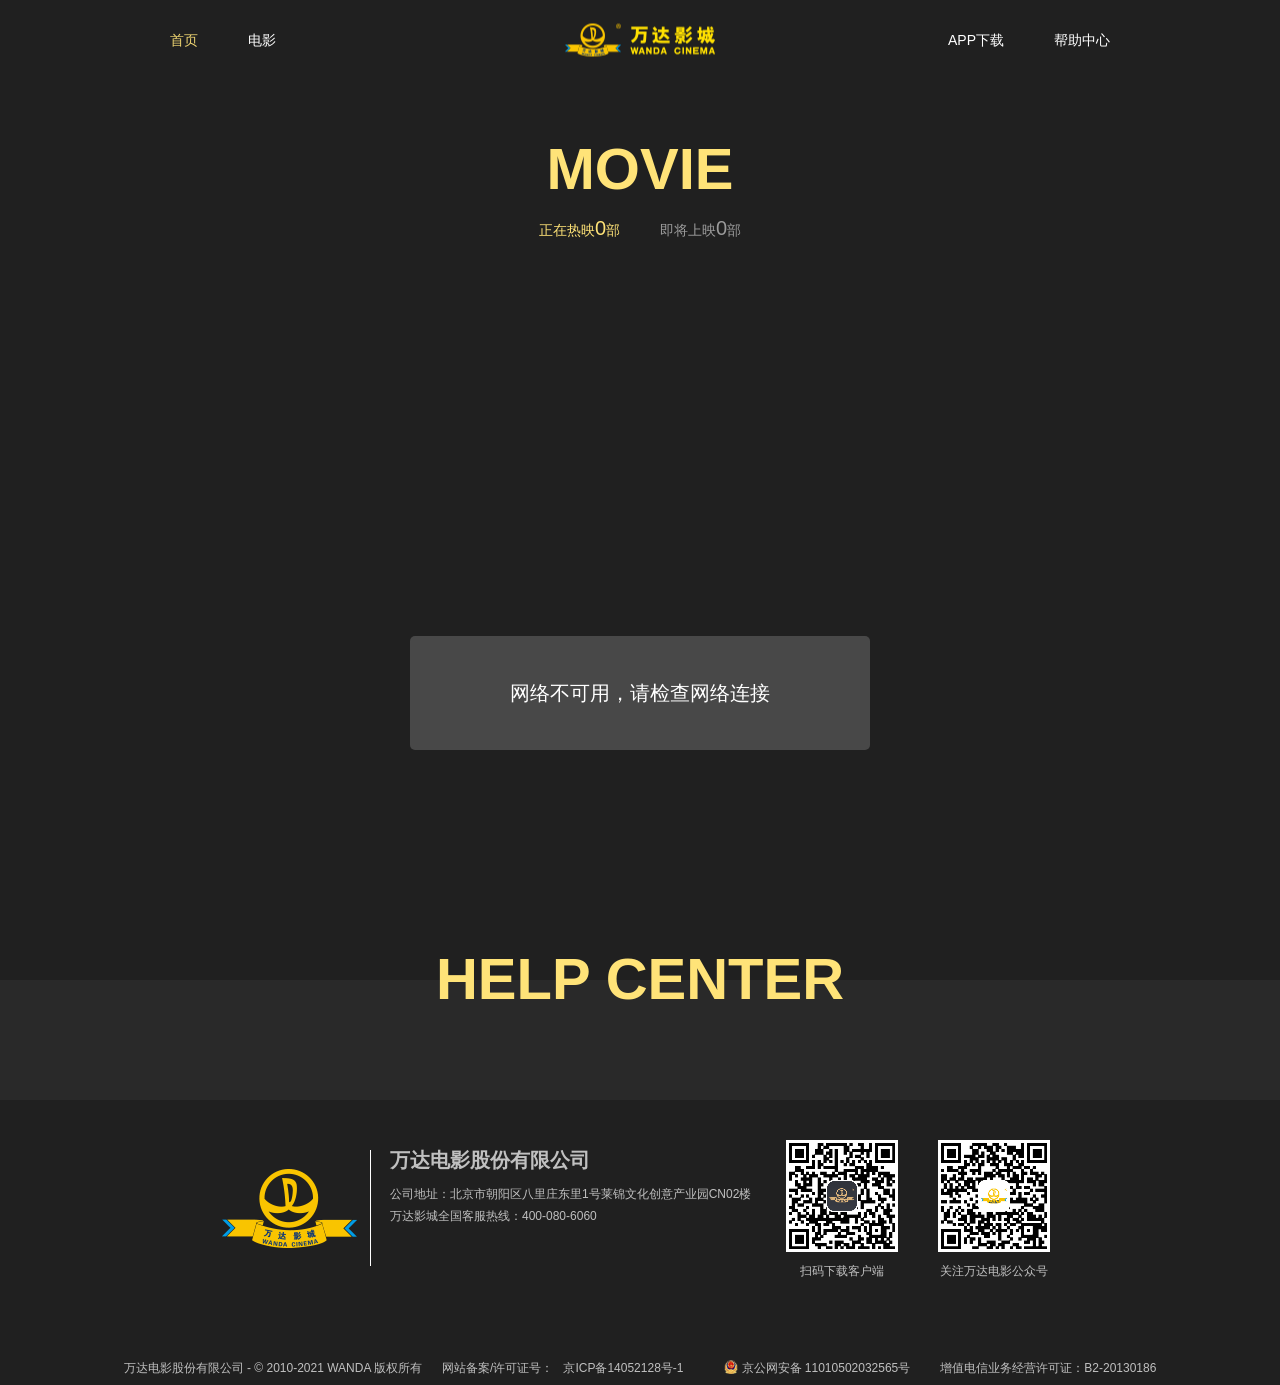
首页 (184, 40)
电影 (262, 40)
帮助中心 (1082, 40)
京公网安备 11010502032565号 (817, 1368)
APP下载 (976, 40)
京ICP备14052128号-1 (623, 1368)
